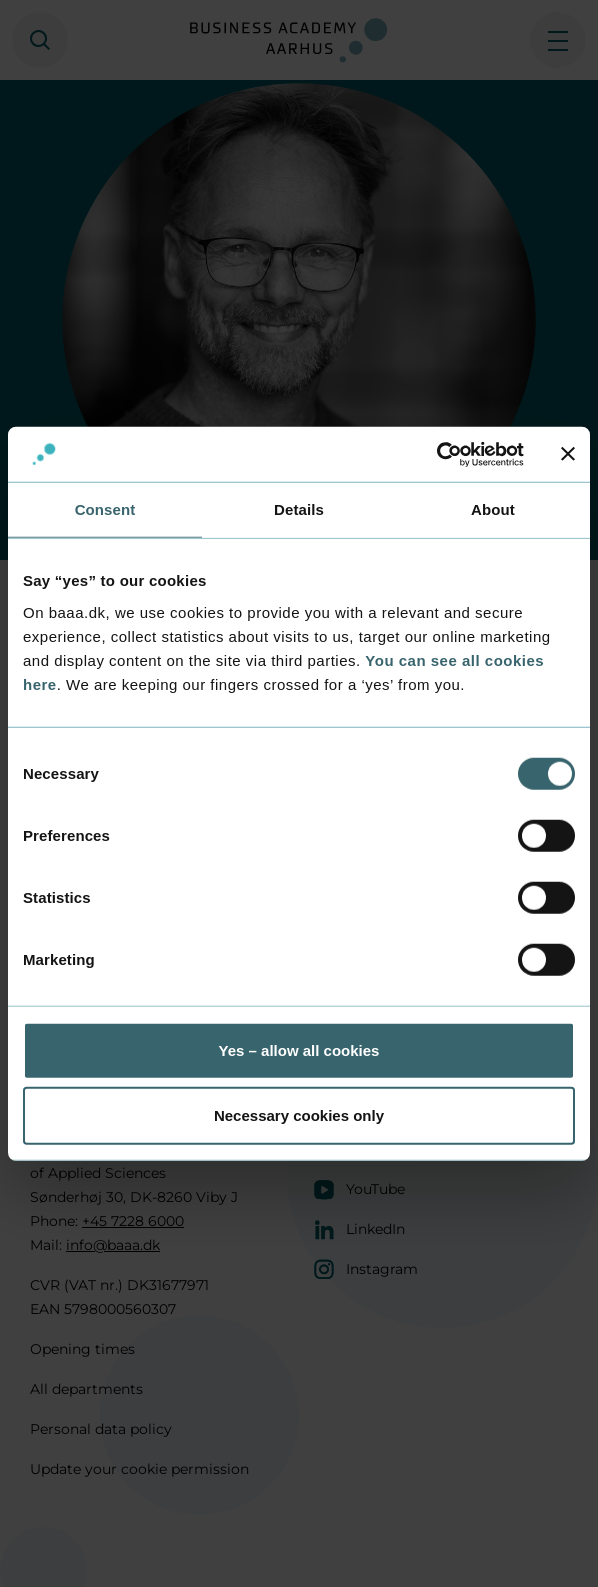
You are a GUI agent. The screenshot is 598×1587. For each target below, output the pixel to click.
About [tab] (493, 509)
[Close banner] (568, 454)
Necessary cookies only (299, 1115)
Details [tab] (299, 509)
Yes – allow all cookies (299, 1049)
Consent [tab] (105, 509)
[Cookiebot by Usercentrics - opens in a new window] (436, 454)
